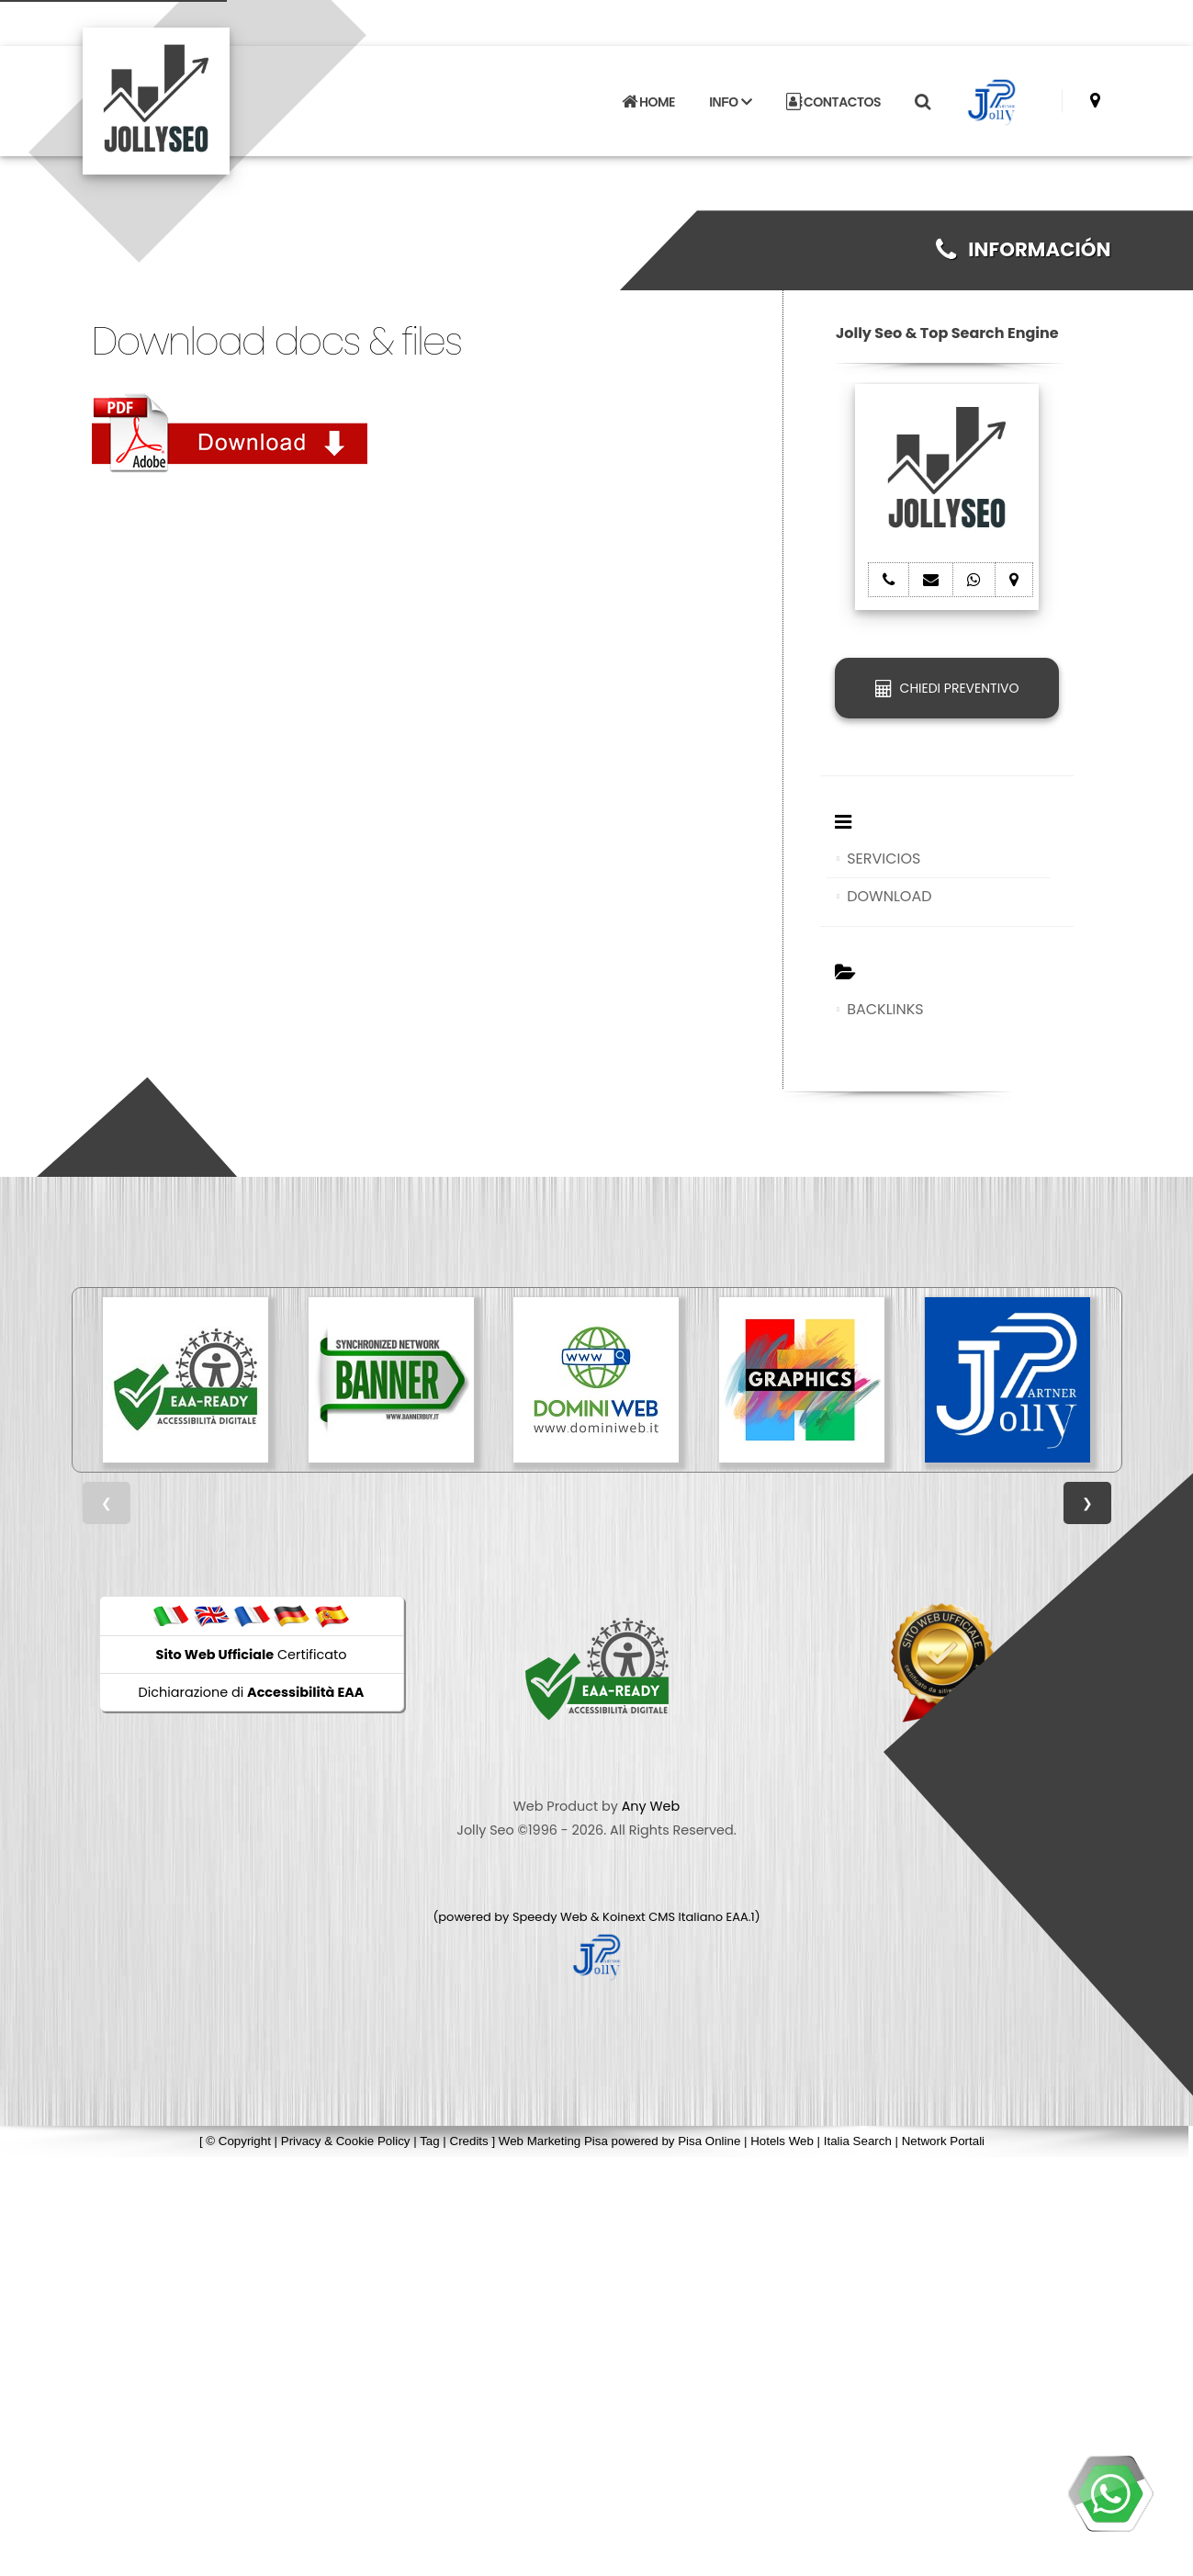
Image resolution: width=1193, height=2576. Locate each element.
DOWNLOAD (889, 896)
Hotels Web (782, 2141)
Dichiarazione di (252, 1692)
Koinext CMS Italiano (664, 1917)
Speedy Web (550, 1917)
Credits (469, 2141)
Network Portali (943, 2141)
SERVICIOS (883, 858)
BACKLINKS (885, 1009)
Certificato (251, 1654)
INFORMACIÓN (1023, 249)
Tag (430, 2141)
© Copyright (238, 2141)
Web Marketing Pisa (553, 2141)
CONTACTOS (833, 101)
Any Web (651, 1806)
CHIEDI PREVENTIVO (947, 688)
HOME (648, 101)
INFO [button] (730, 101)
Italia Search (858, 2141)
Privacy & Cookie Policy (346, 2141)
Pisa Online (709, 2141)
